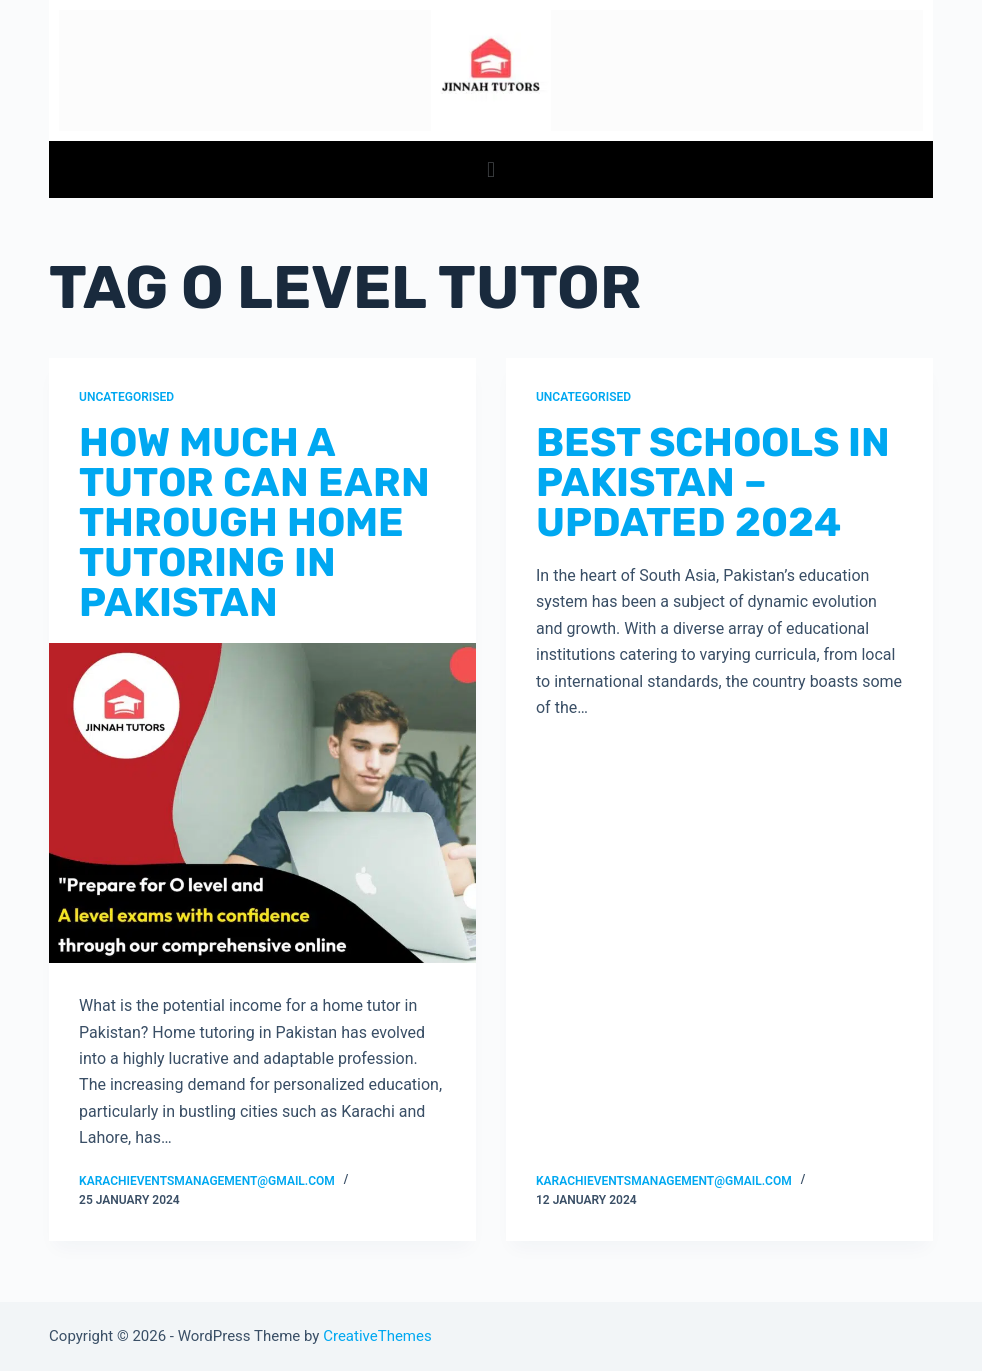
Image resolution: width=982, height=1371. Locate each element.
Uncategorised (126, 397)
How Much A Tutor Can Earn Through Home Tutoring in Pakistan (254, 522)
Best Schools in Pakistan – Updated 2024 (713, 482)
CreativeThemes (377, 1336)
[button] (490, 169)
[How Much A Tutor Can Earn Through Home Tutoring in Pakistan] (262, 803)
